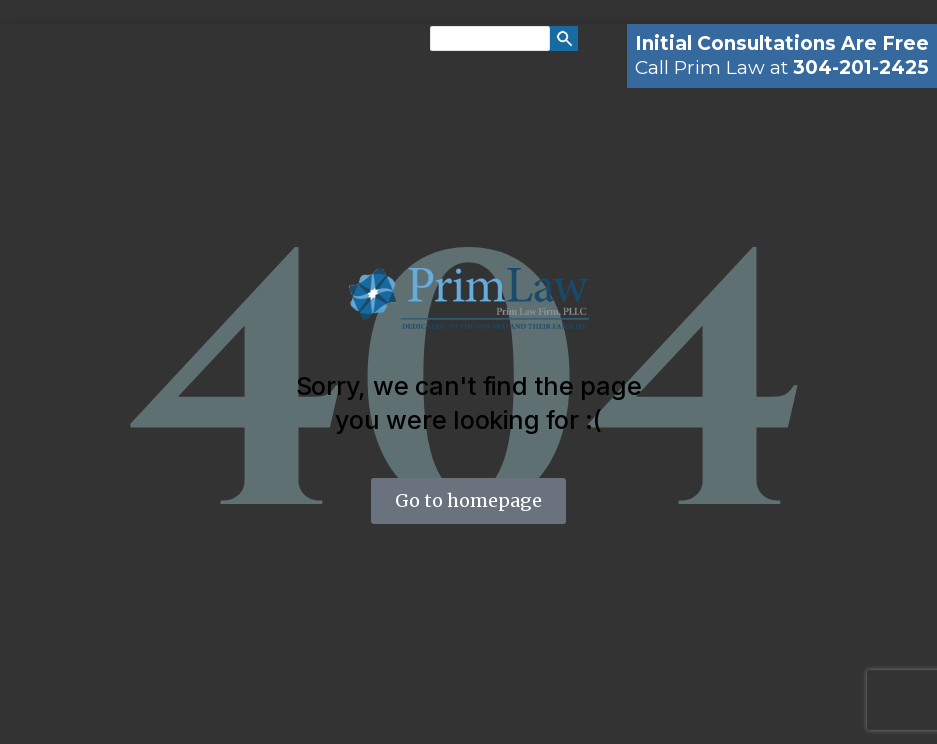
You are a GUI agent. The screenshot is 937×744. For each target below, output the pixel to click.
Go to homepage (468, 500)
